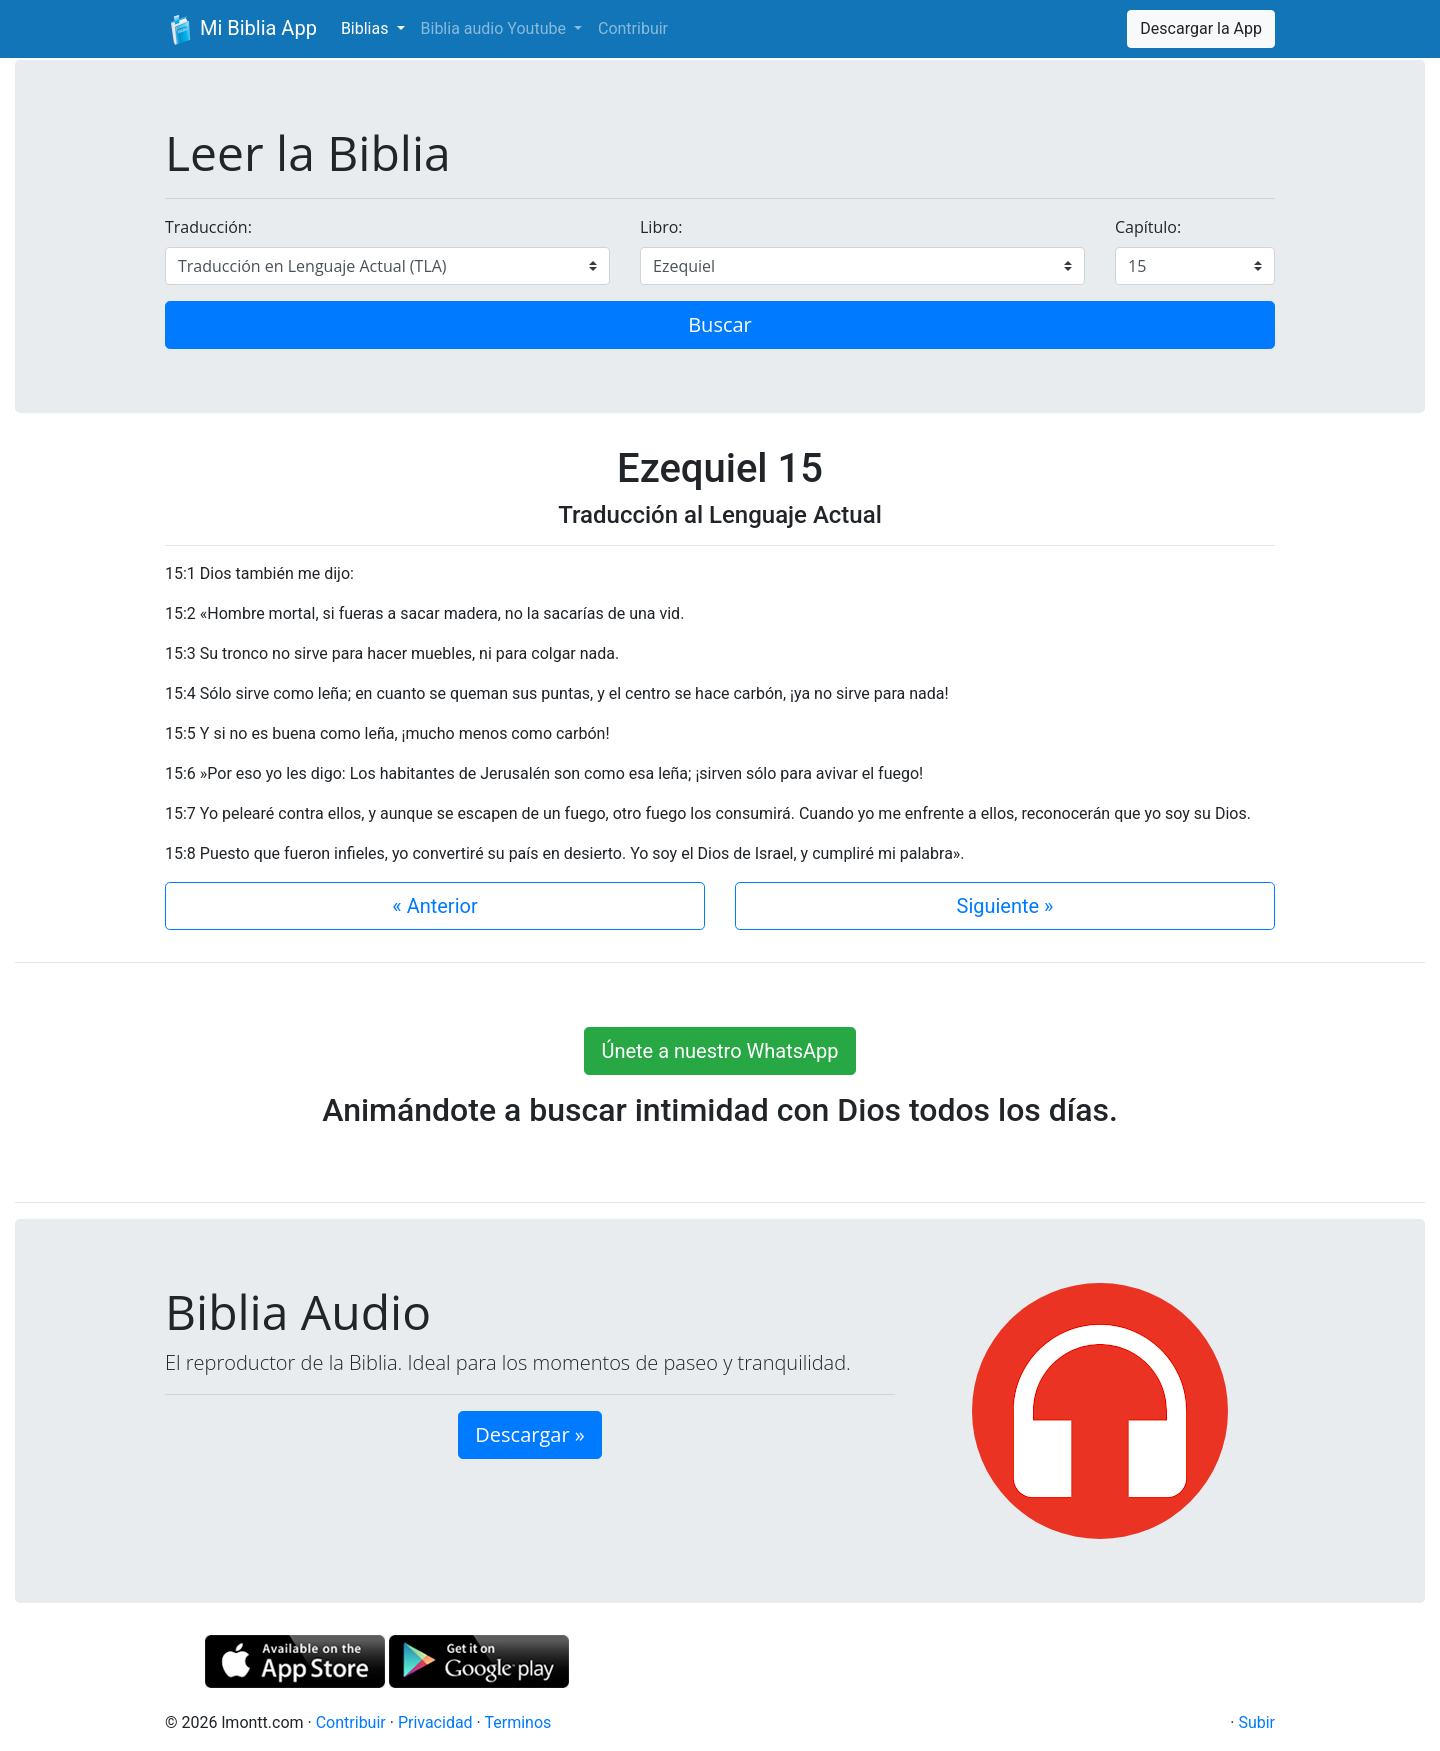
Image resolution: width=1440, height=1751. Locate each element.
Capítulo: (1148, 227)
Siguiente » (1005, 906)
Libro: (661, 227)
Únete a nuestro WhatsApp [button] (719, 1051)
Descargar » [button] (529, 1434)
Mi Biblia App (241, 30)
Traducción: (208, 227)
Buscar (720, 324)
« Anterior (434, 906)
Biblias (367, 28)
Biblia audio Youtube (495, 28)
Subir (1256, 1722)
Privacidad (435, 1722)
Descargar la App (1201, 28)
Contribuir (633, 28)
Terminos (517, 1722)
